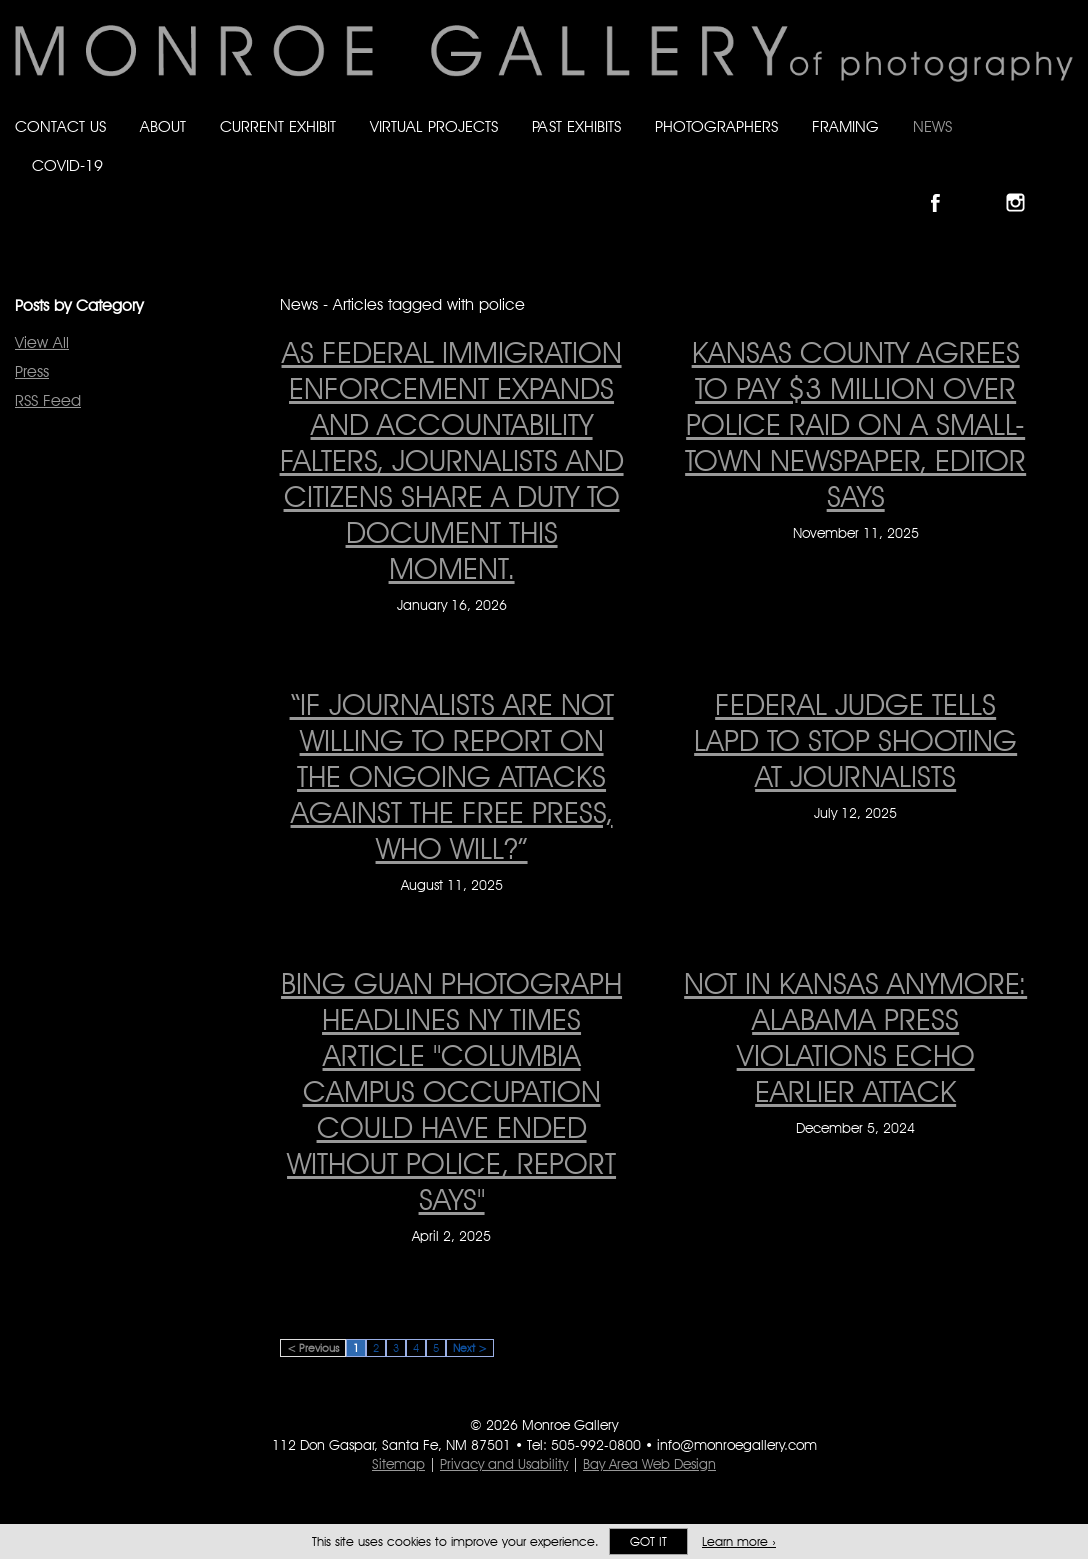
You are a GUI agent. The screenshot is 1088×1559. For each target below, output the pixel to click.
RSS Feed (48, 400)
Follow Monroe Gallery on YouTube (1064, 185)
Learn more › (739, 1541)
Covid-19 (67, 165)
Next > (470, 1348)
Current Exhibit (278, 126)
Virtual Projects (434, 126)
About (163, 126)
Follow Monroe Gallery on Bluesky (985, 185)
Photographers (716, 126)
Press (32, 371)
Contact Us (60, 126)
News (932, 126)
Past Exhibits (576, 126)
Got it (648, 1541)
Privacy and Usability (504, 1464)
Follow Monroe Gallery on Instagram (1024, 185)
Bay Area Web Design (649, 1464)
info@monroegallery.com (737, 1445)
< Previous (313, 1348)
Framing (845, 126)
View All (42, 342)
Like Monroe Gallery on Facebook (944, 185)
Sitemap (398, 1464)
